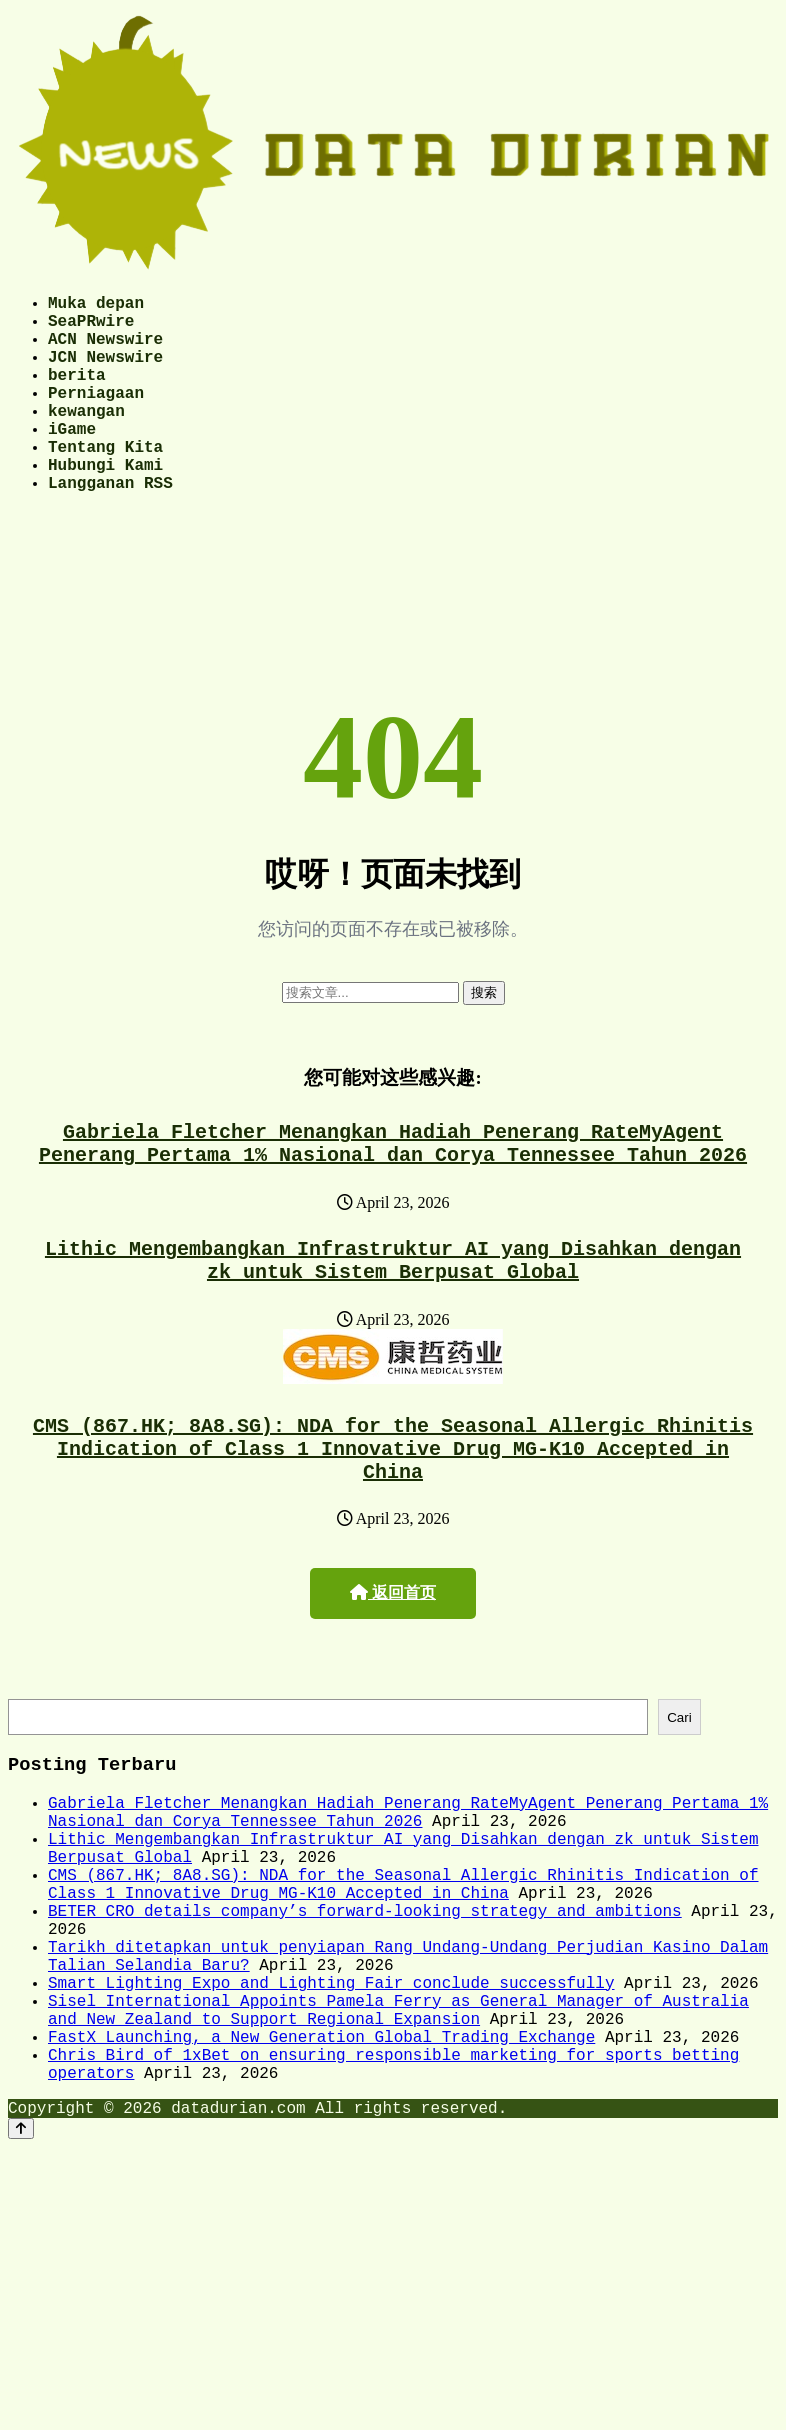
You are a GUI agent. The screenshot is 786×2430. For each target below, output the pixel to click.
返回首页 (393, 1664)
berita (77, 394)
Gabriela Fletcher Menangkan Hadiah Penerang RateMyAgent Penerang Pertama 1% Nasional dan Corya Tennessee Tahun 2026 (393, 1192)
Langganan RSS (110, 526)
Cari (679, 1791)
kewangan (86, 438)
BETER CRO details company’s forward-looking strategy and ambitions (365, 2017)
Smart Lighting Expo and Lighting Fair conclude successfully (331, 2105)
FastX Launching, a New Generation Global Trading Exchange (321, 2171)
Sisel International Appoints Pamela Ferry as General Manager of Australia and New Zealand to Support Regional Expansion (398, 2138)
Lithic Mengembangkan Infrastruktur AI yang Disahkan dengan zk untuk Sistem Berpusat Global (393, 1317)
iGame (72, 460)
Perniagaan (96, 416)
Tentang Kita (105, 482)
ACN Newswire (105, 350)
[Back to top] (21, 2274)
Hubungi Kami (105, 504)
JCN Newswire (105, 372)
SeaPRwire (91, 328)
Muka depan (96, 306)
